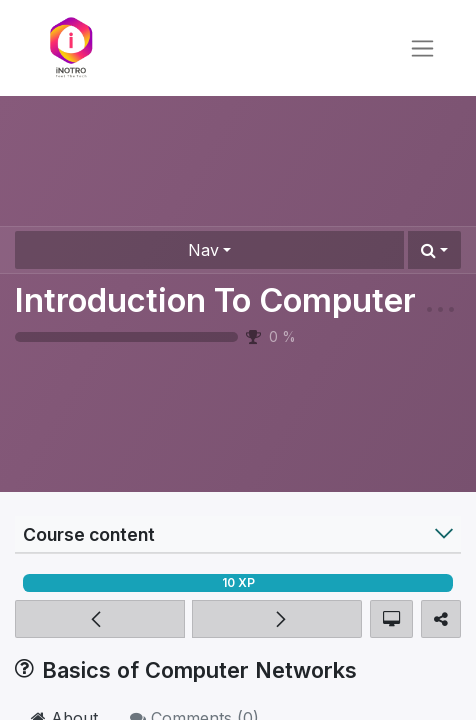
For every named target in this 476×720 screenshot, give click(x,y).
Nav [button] (203, 250)
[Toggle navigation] (422, 48)
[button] (434, 250)
